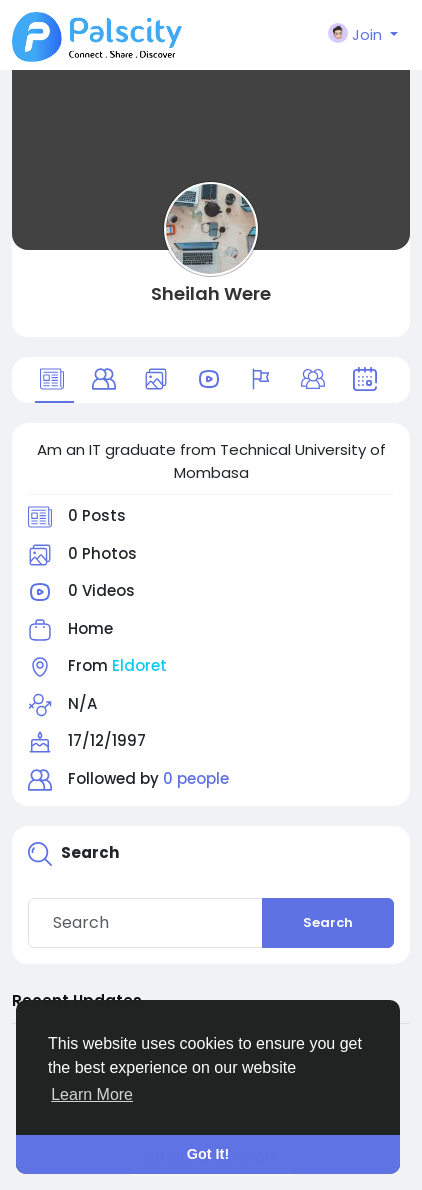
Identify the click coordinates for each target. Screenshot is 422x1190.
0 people (196, 778)
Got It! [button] (208, 1154)
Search (328, 922)
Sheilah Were (211, 293)
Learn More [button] (92, 1094)
